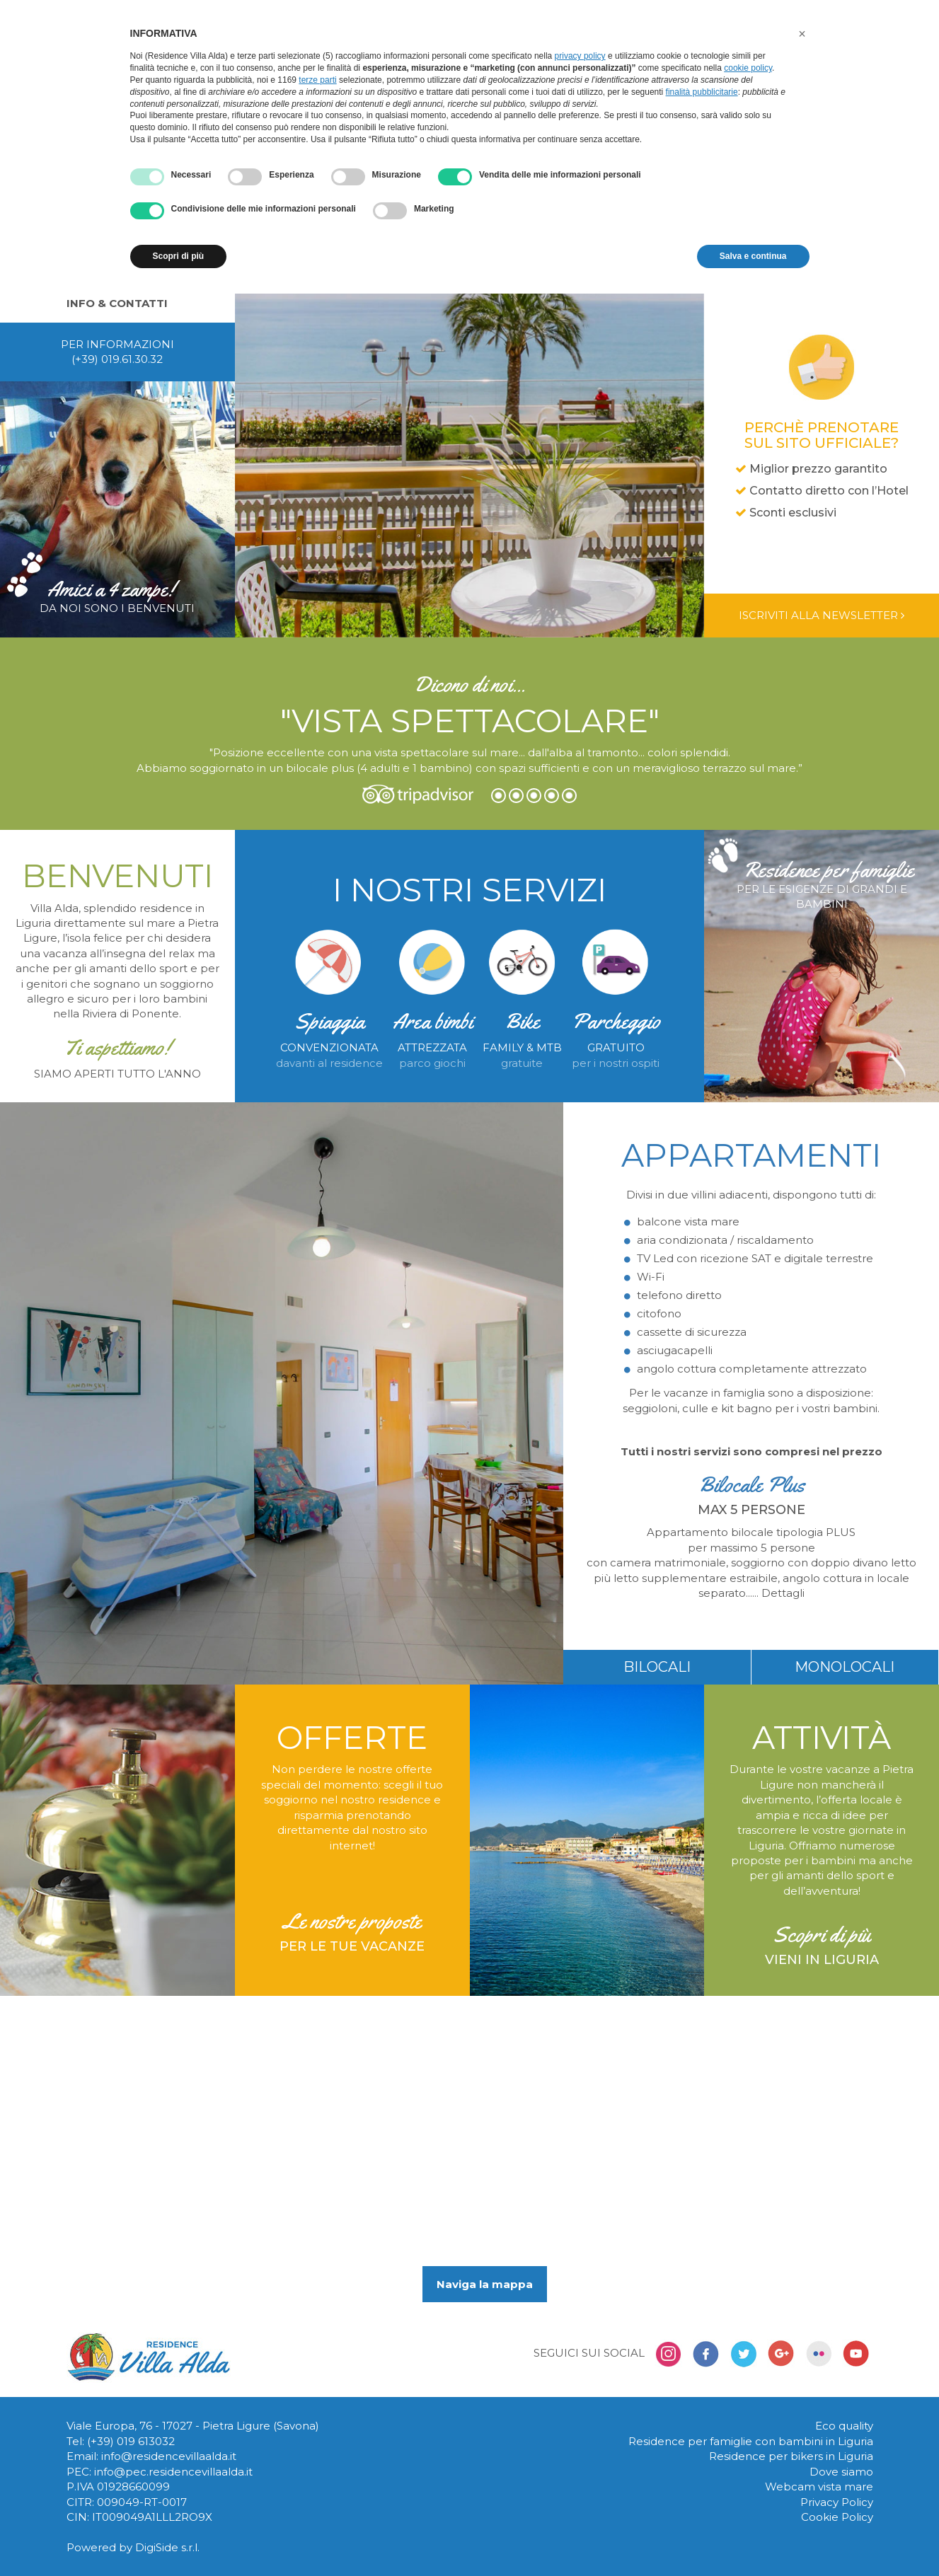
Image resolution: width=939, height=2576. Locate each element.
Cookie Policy (837, 2517)
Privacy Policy (836, 2502)
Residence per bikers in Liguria (791, 2456)
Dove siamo (841, 2471)
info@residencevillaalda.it (168, 2456)
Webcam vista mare (819, 2486)
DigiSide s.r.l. (167, 2547)
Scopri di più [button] (178, 256)
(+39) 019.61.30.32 (117, 359)
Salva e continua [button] (753, 256)
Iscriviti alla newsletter (821, 615)
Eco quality (844, 2425)
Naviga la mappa (485, 2284)
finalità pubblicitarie (702, 92)
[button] (802, 34)
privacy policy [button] (580, 56)
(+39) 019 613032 (131, 2441)
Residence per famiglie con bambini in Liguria (750, 2441)
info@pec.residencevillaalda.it (173, 2471)
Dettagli (783, 1593)
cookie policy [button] (748, 68)
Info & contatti (117, 303)
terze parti (317, 80)
